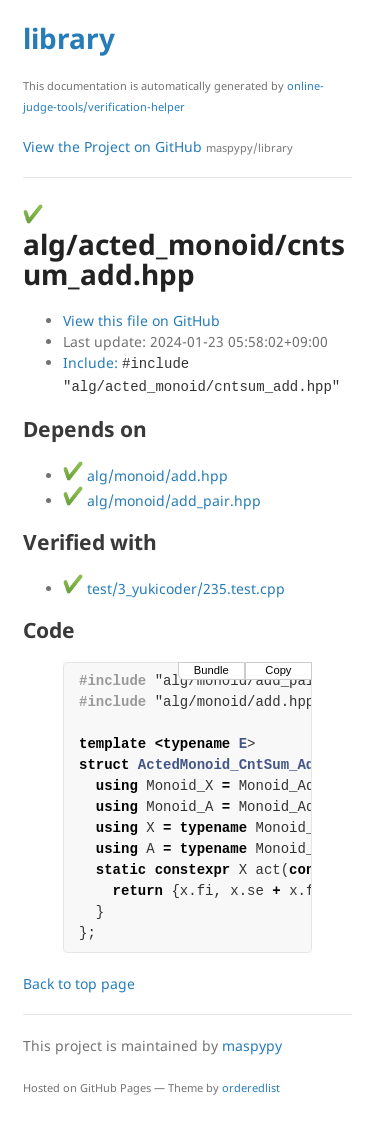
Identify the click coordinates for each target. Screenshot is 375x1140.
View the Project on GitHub (158, 146)
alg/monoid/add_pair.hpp (162, 500)
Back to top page (79, 983)
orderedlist (251, 1087)
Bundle (211, 670)
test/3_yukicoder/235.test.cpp (174, 588)
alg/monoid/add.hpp (145, 475)
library (69, 38)
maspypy (252, 1045)
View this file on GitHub (141, 320)
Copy (278, 670)
